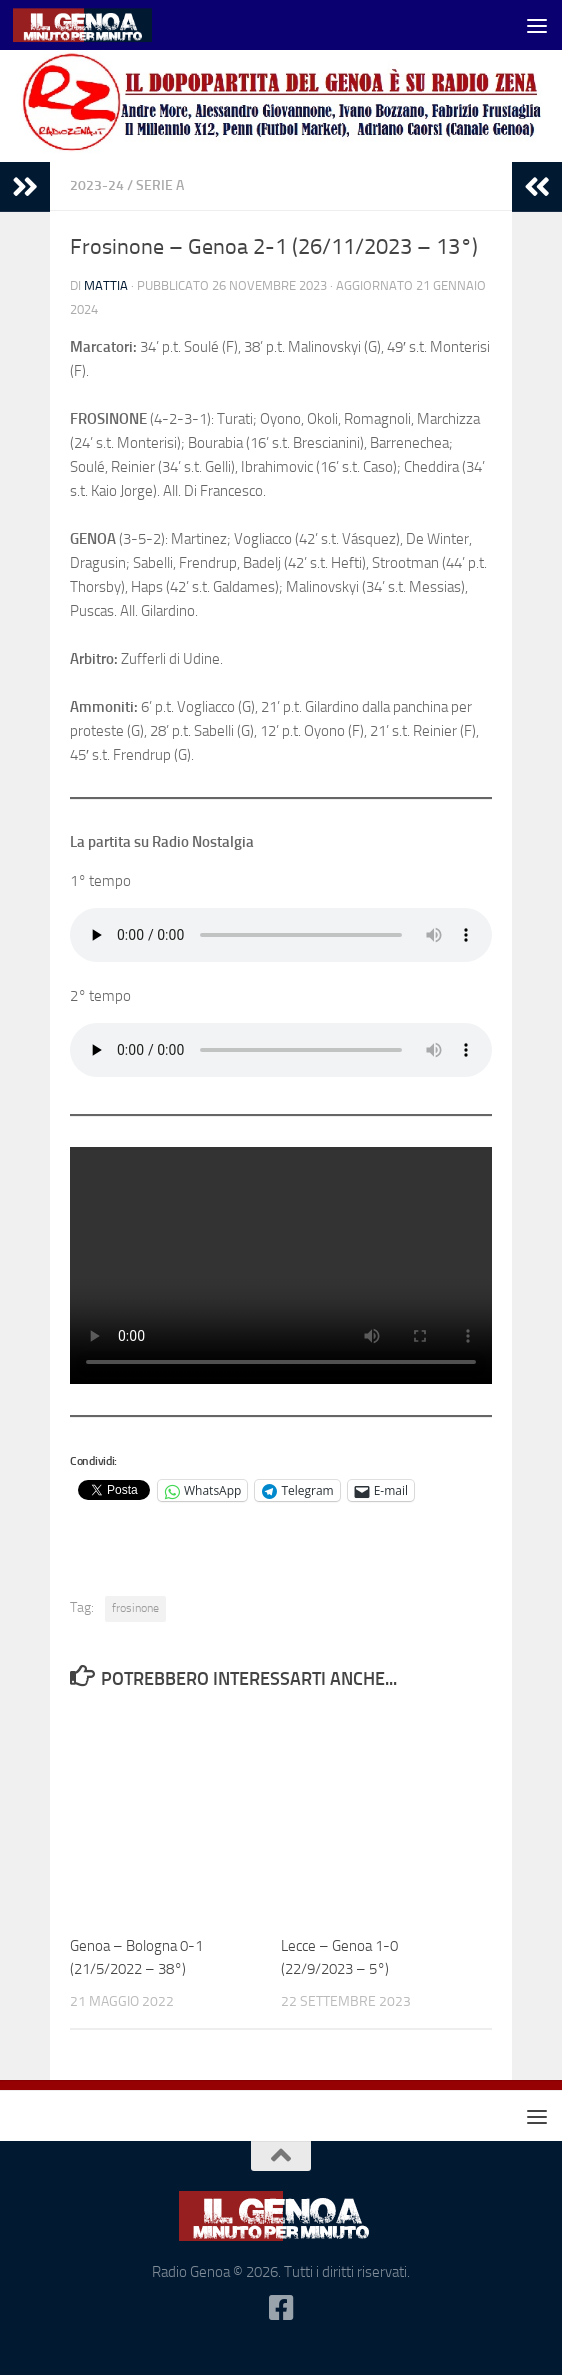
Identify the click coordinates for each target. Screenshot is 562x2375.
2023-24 (97, 185)
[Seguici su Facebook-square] (281, 2308)
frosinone (135, 1608)
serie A (160, 185)
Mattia (106, 285)
